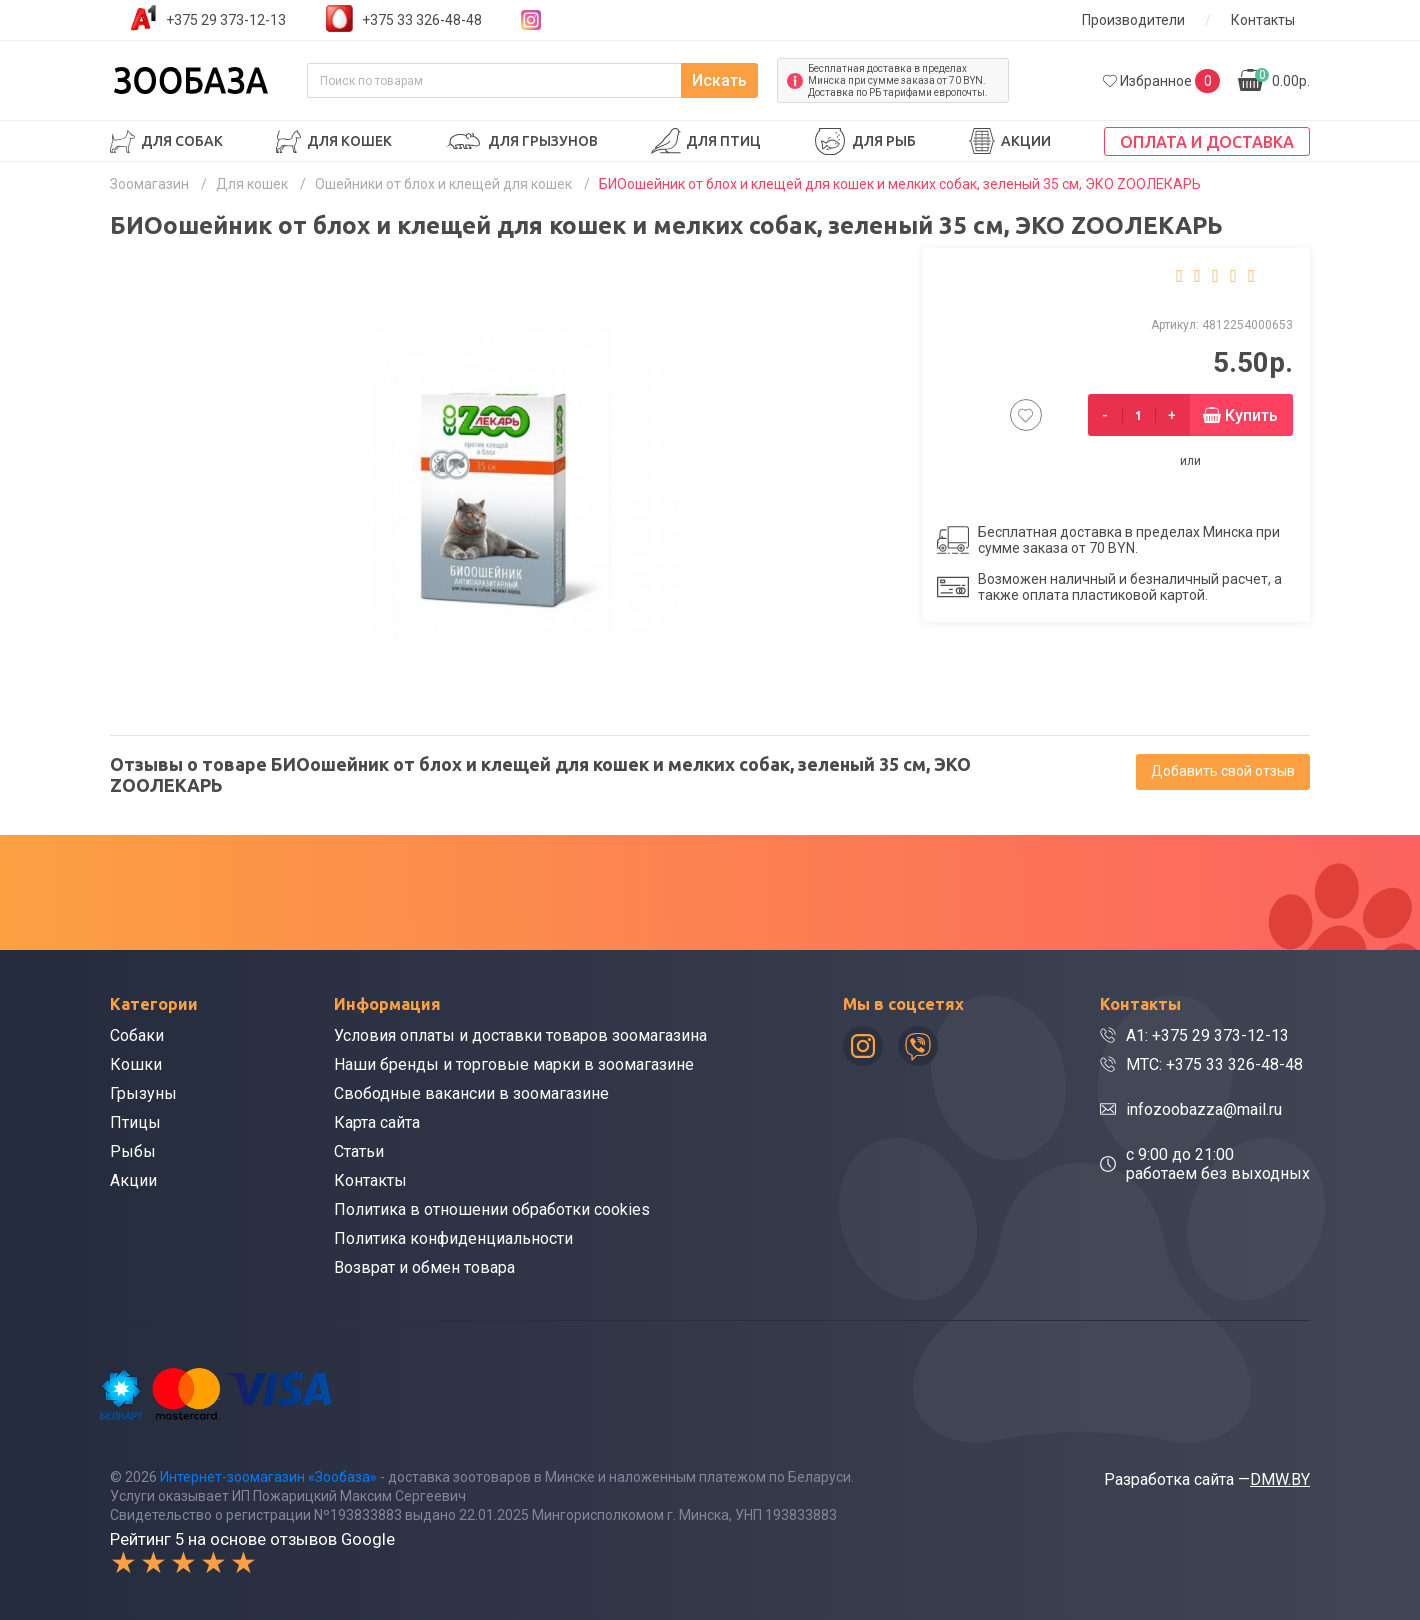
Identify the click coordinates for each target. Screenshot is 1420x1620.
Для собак (182, 141)
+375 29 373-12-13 (226, 20)
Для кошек (349, 141)
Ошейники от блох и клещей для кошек (443, 184)
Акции (1026, 141)
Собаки (137, 1035)
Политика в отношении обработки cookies (492, 1209)
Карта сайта (377, 1122)
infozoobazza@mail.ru (1204, 1109)
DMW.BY (1280, 1479)
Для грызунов (543, 141)
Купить (1251, 415)
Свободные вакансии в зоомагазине (471, 1093)
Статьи (359, 1151)
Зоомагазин (149, 184)
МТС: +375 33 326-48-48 (1214, 1064)
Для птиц (723, 141)
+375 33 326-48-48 (422, 20)
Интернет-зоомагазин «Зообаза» (268, 1477)
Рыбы (133, 1151)
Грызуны (143, 1093)
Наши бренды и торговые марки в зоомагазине (514, 1064)
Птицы (135, 1122)
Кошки (136, 1064)
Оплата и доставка (1207, 142)
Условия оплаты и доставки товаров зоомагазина (520, 1035)
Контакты (1263, 20)
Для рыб (884, 141)
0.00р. (1282, 78)
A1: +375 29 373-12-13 (1207, 1035)
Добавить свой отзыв (1223, 771)
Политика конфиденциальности (453, 1238)
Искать (719, 80)
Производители (1133, 20)
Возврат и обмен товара (424, 1267)
